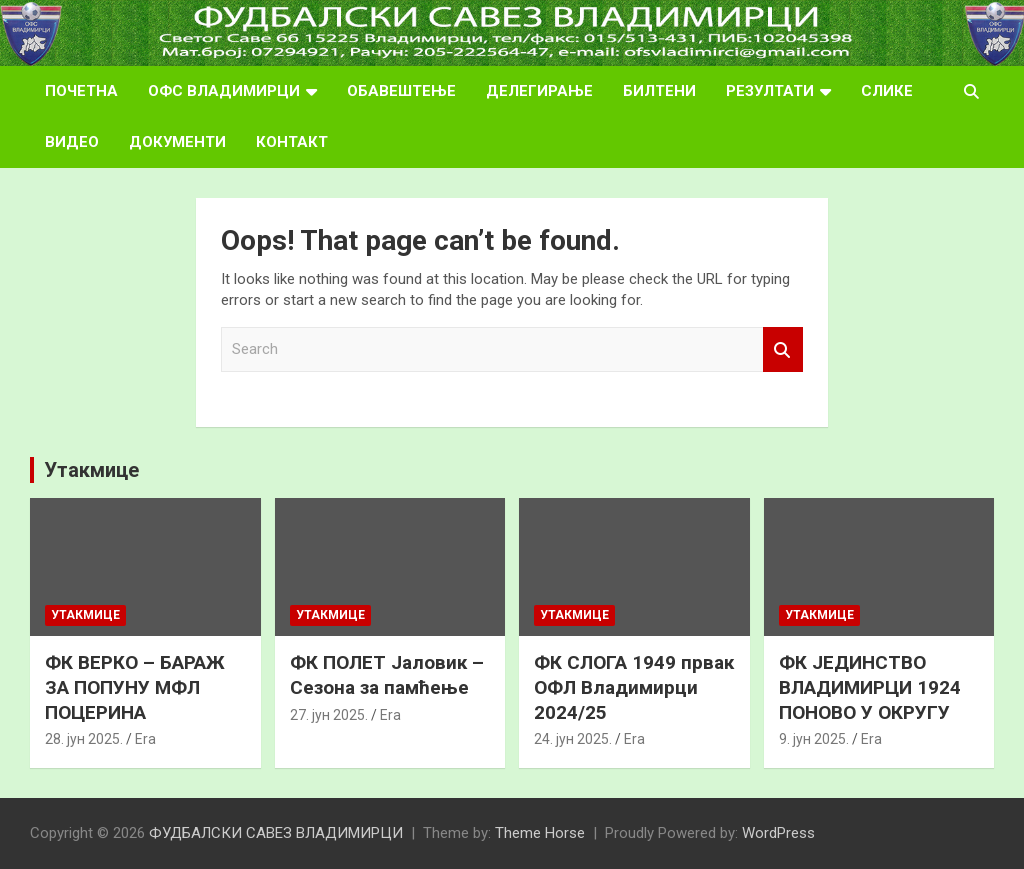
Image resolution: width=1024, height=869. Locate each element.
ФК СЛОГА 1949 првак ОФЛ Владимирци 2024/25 (634, 687)
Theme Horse (540, 833)
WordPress (778, 833)
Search (783, 349)
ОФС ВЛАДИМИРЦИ (224, 91)
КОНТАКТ (292, 142)
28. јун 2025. (84, 739)
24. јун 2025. (573, 739)
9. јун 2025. (814, 739)
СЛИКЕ (887, 91)
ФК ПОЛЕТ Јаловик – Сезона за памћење (387, 675)
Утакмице (91, 470)
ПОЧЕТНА (81, 91)
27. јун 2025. (329, 715)
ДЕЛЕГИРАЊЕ (539, 91)
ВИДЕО (72, 142)
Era (145, 739)
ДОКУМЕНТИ (177, 142)
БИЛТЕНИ (659, 91)
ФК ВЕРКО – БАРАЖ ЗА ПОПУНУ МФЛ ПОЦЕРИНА (135, 687)
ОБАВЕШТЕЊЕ (401, 91)
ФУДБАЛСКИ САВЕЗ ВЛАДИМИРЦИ (276, 833)
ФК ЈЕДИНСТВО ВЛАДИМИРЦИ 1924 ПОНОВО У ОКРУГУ (870, 687)
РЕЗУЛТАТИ (770, 91)
